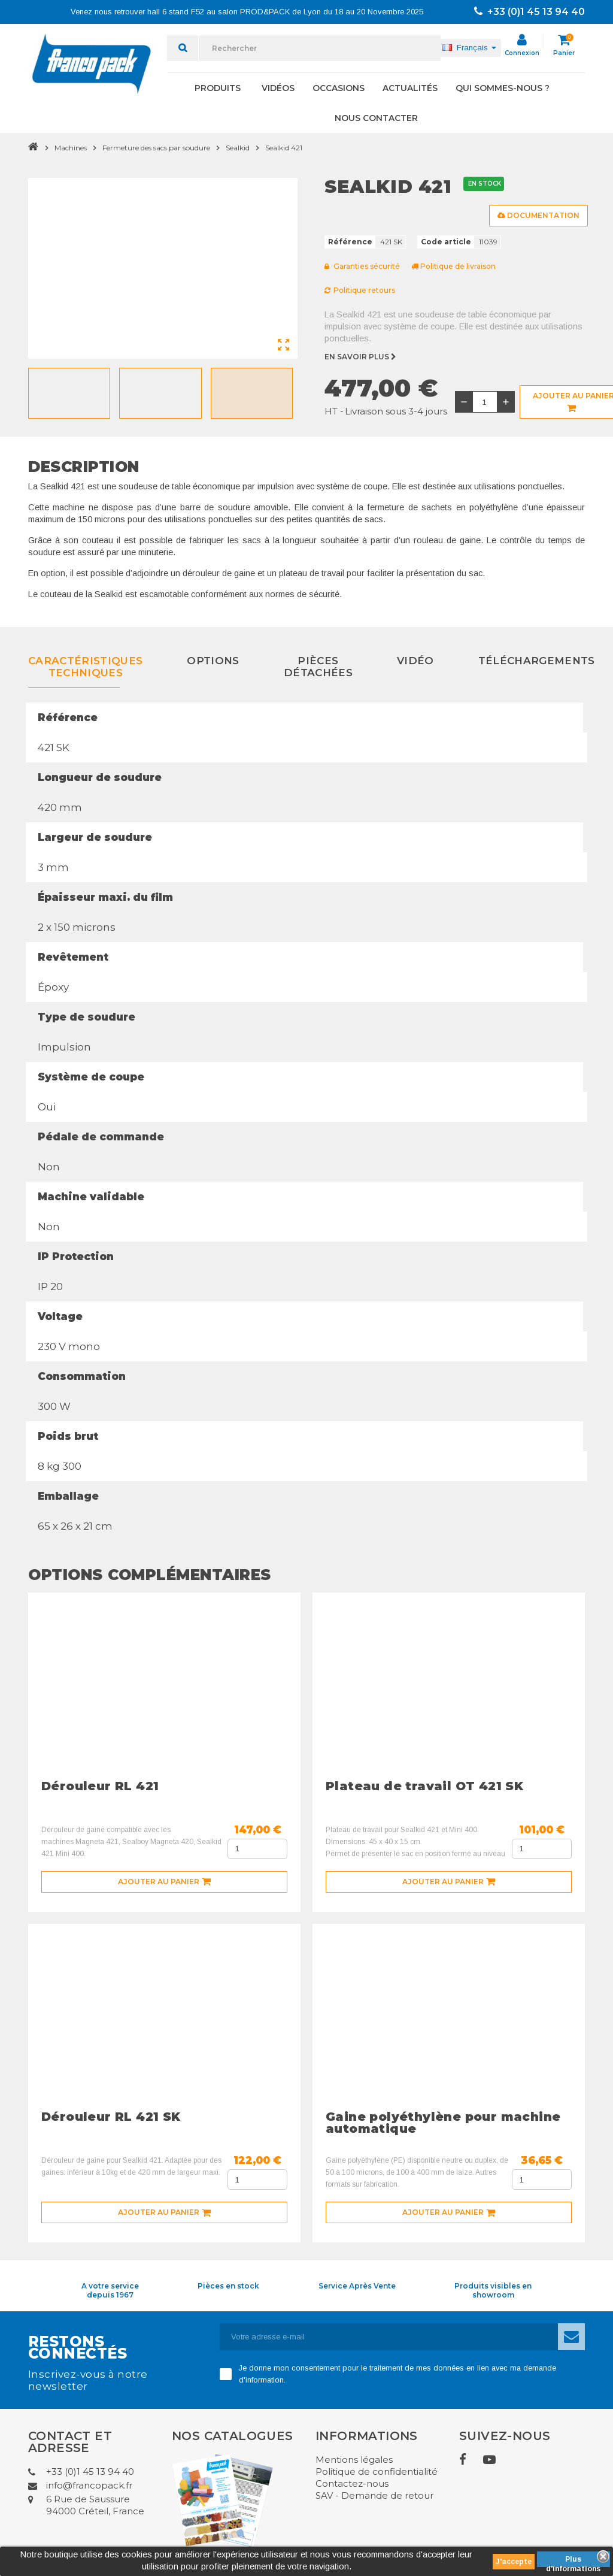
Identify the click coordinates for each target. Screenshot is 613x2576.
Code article (446, 241)
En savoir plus (361, 356)
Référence (350, 241)
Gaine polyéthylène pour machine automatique (443, 2122)
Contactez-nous (352, 2483)
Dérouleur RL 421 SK (111, 2116)
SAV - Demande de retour (374, 2495)
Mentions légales (354, 2459)
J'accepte (514, 2561)
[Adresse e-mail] (389, 2336)
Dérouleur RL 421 (100, 1786)
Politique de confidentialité (376, 2471)
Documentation (538, 215)
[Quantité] (485, 402)
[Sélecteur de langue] (469, 48)
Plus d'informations (573, 2561)
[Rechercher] (320, 48)
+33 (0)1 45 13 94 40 (529, 11)
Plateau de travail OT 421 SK (424, 1786)
